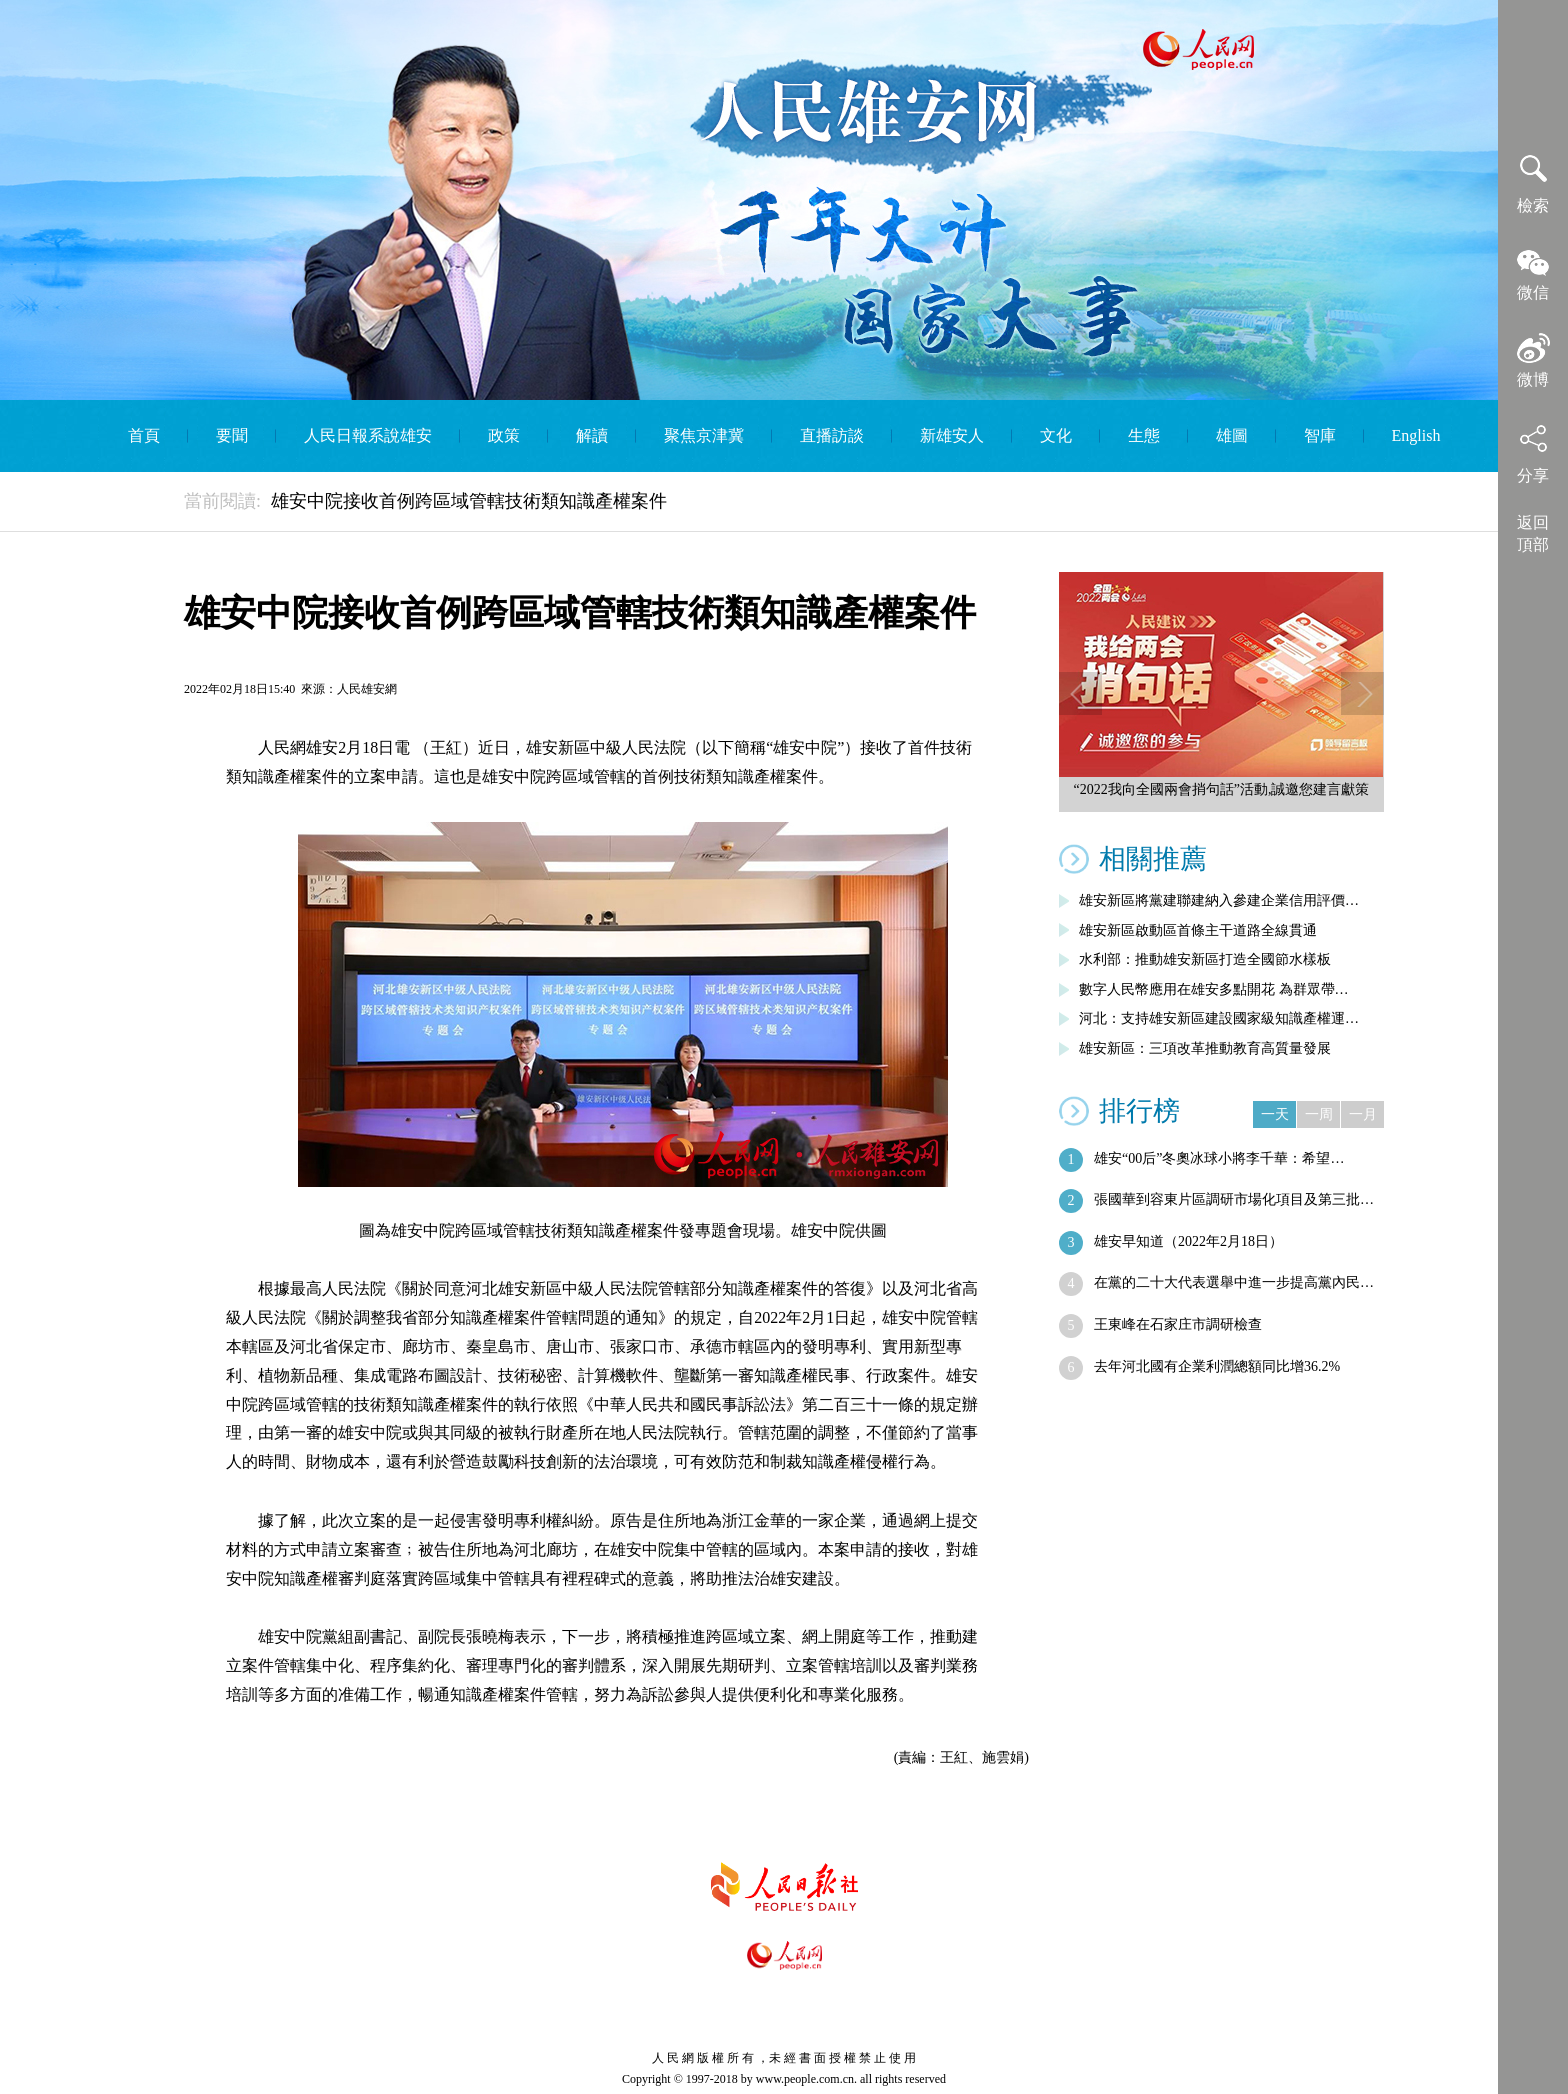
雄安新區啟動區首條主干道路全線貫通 (1198, 930)
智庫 (1320, 435)
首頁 (144, 435)
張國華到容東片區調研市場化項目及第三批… (1234, 1199)
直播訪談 (832, 435)
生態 (1144, 435)
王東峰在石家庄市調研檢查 (1178, 1324)
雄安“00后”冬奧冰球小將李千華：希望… (1219, 1158)
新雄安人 (952, 435)
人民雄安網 (367, 689)
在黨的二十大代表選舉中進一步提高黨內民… (1234, 1282)
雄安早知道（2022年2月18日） (1188, 1241)
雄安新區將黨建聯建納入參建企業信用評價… (1219, 900)
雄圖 (1232, 435)
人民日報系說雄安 (368, 435)
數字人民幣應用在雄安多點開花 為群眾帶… (1214, 989)
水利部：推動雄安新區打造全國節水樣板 (1205, 959)
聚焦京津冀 (704, 435)
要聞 (232, 435)
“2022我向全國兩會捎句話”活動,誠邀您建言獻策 (1222, 789)
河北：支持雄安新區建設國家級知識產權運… (1219, 1018)
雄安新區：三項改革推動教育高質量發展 (1205, 1048)
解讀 (592, 435)
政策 (504, 435)
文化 (1056, 435)
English (1416, 435)
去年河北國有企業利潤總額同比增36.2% (1217, 1366)
